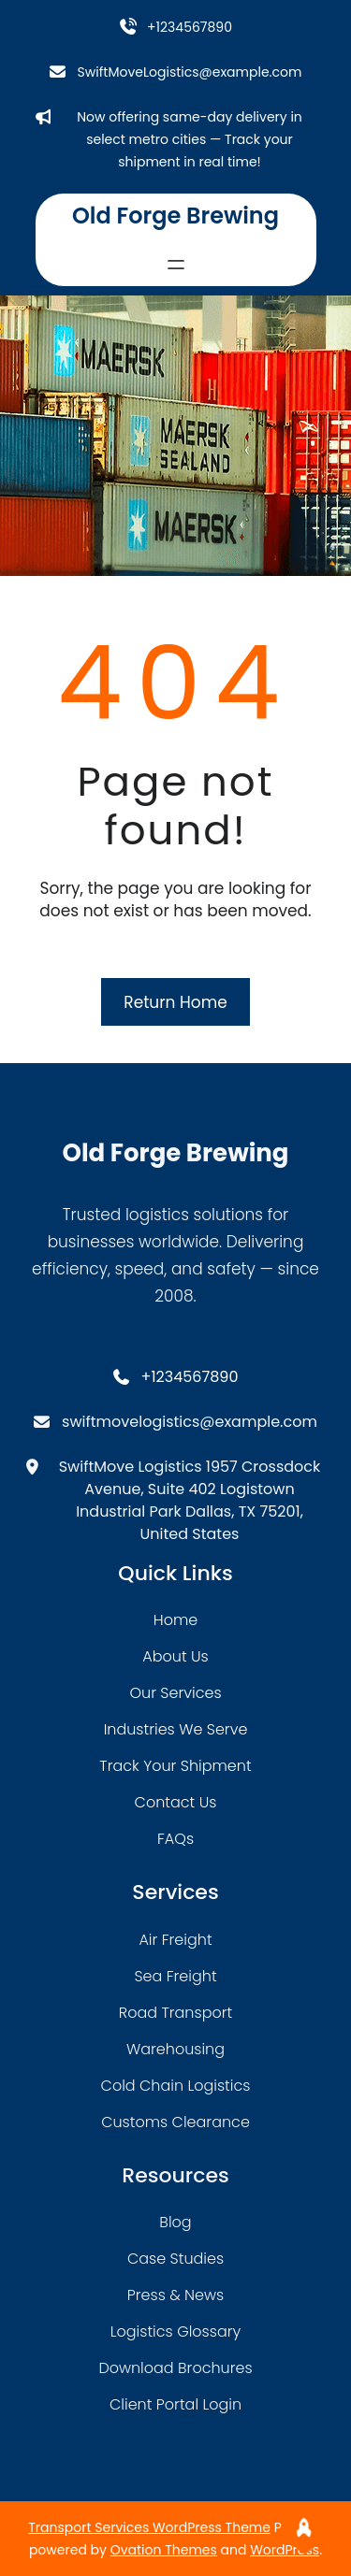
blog (175, 2222)
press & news (176, 2295)
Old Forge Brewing (175, 215)
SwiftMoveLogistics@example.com (190, 72)
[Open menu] (176, 264)
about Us (175, 1656)
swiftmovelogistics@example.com (189, 1421)
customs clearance (175, 2122)
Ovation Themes (163, 2549)
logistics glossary (175, 2331)
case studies (175, 2258)
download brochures (175, 2368)
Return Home (175, 1002)
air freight (175, 1939)
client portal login (175, 2404)
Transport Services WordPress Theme (149, 2527)
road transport (175, 2012)
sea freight (175, 1976)
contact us (176, 1802)
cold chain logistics (176, 2085)
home (175, 1620)
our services (175, 1693)
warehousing (175, 2049)
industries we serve (176, 1729)
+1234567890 (189, 27)
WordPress (284, 2549)
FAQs (175, 1838)
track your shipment (175, 1766)
